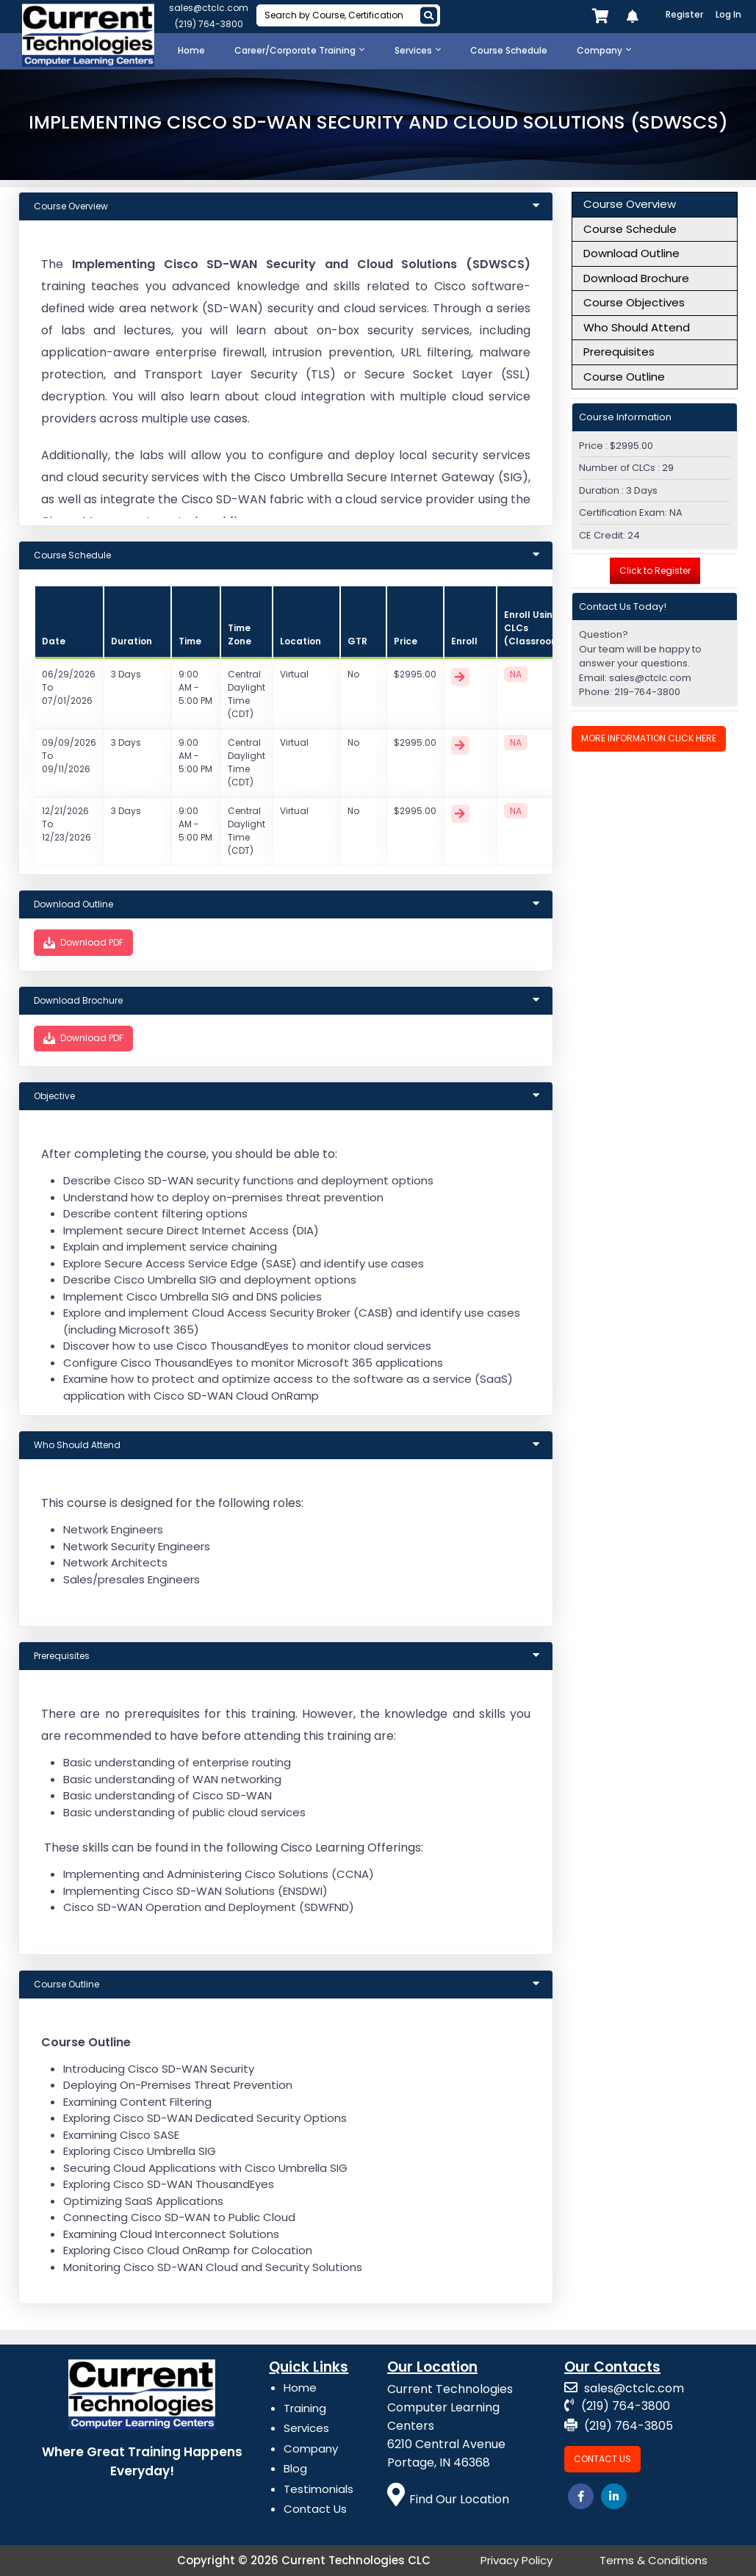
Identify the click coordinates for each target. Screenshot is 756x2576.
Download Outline (631, 253)
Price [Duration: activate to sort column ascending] (405, 641)
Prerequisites (619, 351)
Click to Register (655, 570)
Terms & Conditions (654, 2560)
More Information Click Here (648, 738)
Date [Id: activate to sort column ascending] (53, 641)
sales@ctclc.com (208, 7)
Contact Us (315, 2508)
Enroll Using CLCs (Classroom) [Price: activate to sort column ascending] (534, 627)
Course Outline (624, 376)
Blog (295, 2468)
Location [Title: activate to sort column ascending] (300, 641)
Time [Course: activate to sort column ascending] (190, 641)
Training (305, 2408)
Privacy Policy (516, 2560)
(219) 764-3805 (618, 2425)
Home (300, 2387)
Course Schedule (630, 229)
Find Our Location (448, 2499)
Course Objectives (634, 302)
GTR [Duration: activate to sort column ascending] (357, 641)
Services (306, 2428)
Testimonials (318, 2489)
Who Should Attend (636, 327)
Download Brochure (636, 278)
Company (311, 2448)
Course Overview (629, 204)
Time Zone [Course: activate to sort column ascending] (239, 634)
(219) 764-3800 (209, 24)
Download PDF (83, 942)
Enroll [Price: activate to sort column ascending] (464, 641)
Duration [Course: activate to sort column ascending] (131, 641)
